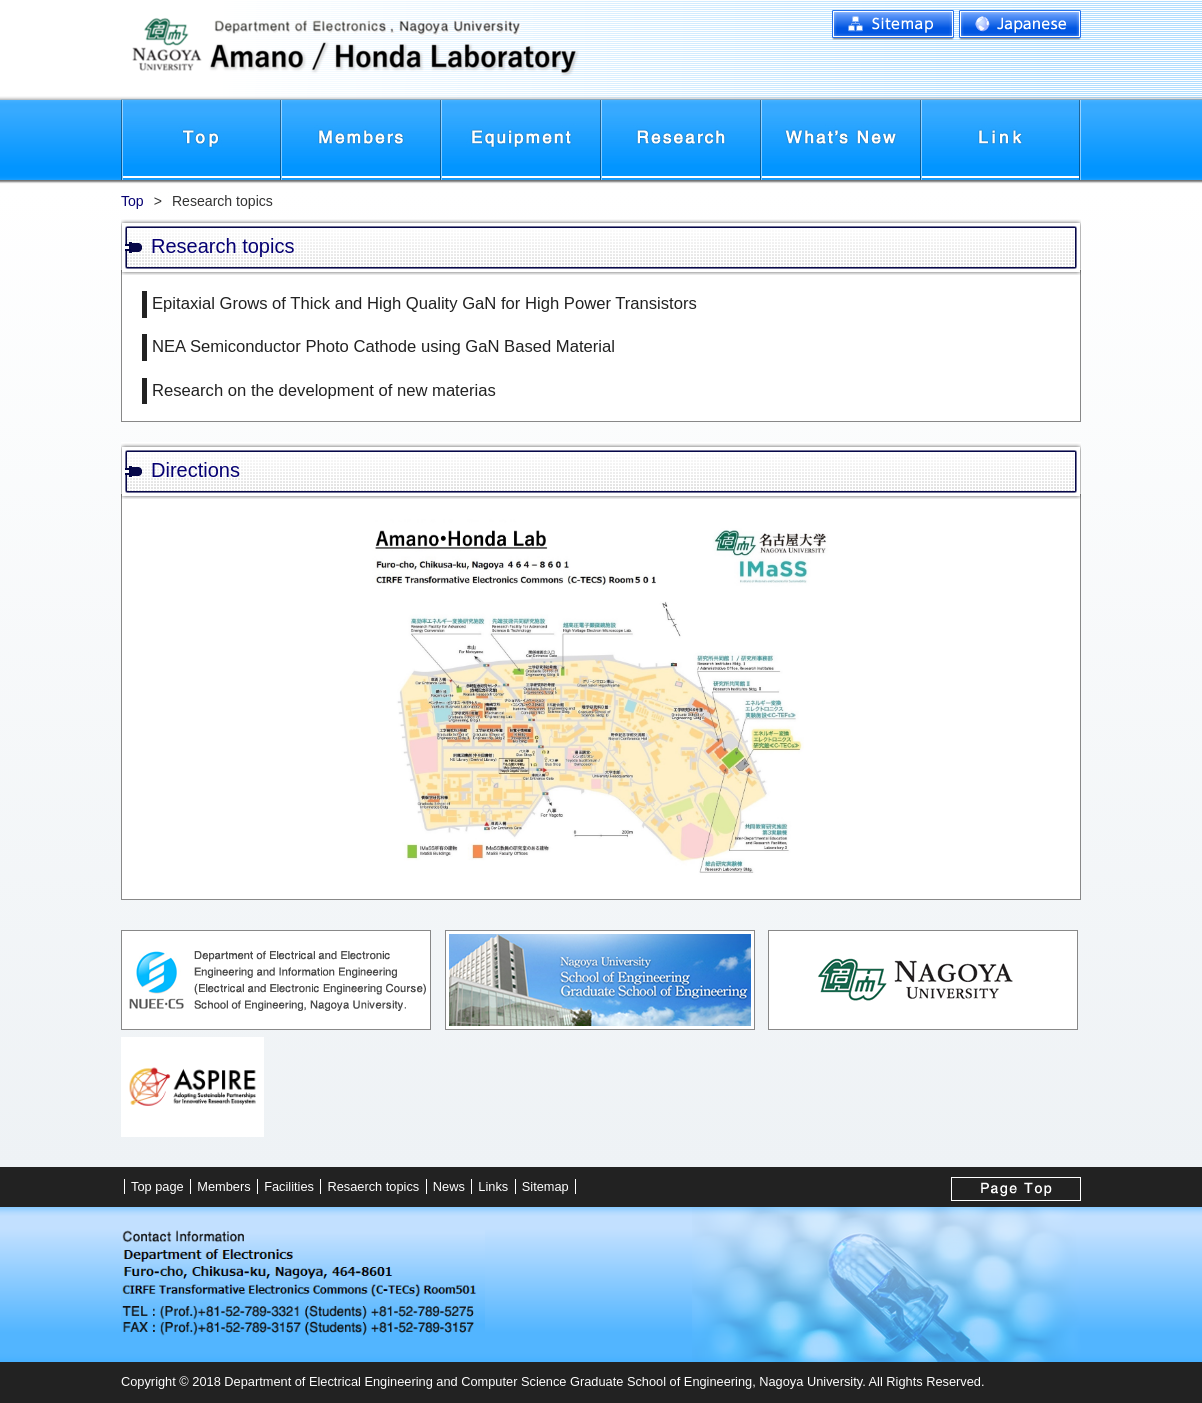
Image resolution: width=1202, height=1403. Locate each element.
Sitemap (893, 25)
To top (1016, 1189)
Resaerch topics (373, 1186)
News (841, 140)
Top (132, 201)
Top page (201, 140)
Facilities (521, 140)
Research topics (681, 140)
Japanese (1020, 25)
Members (361, 140)
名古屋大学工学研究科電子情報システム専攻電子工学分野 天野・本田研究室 (450, 50)
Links (1001, 140)
